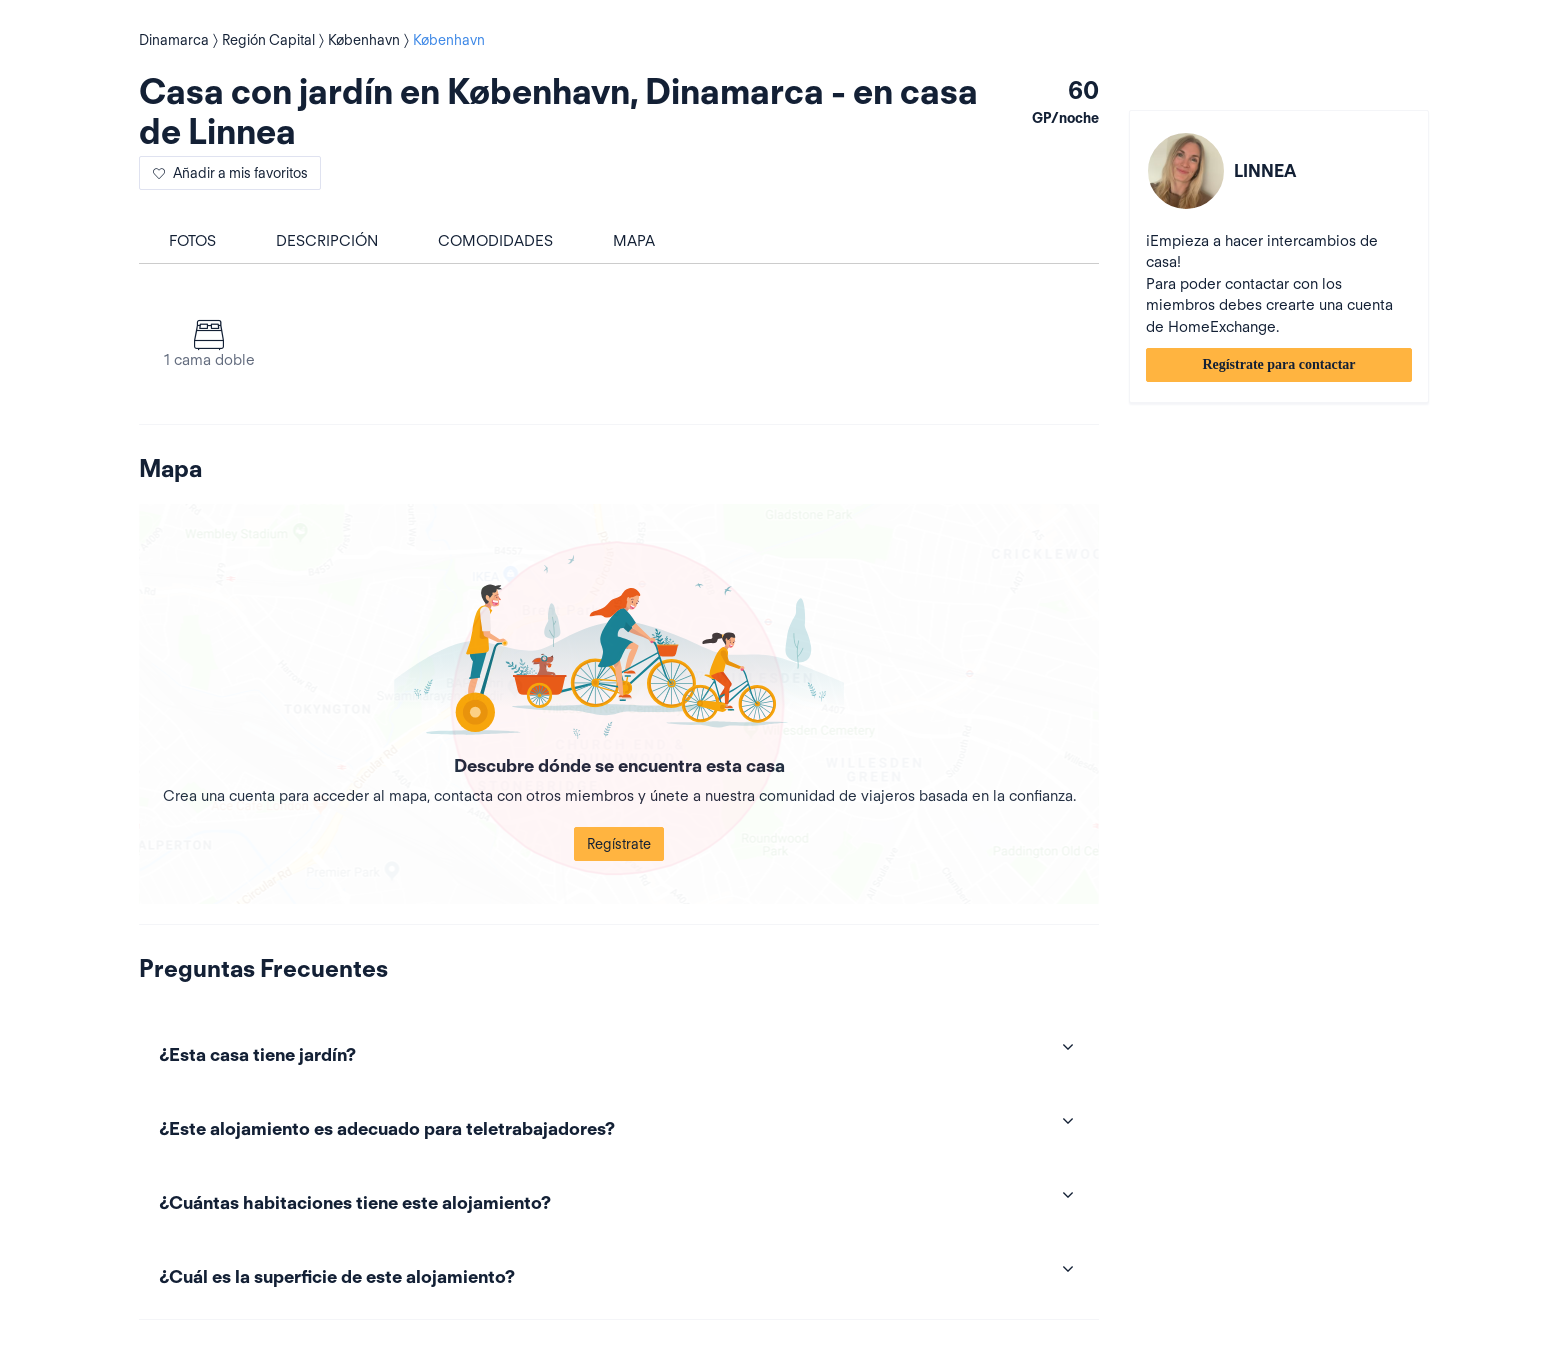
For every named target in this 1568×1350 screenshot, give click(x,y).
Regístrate (619, 844)
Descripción (327, 241)
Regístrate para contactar (1278, 364)
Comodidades (495, 241)
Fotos (192, 241)
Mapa (634, 241)
